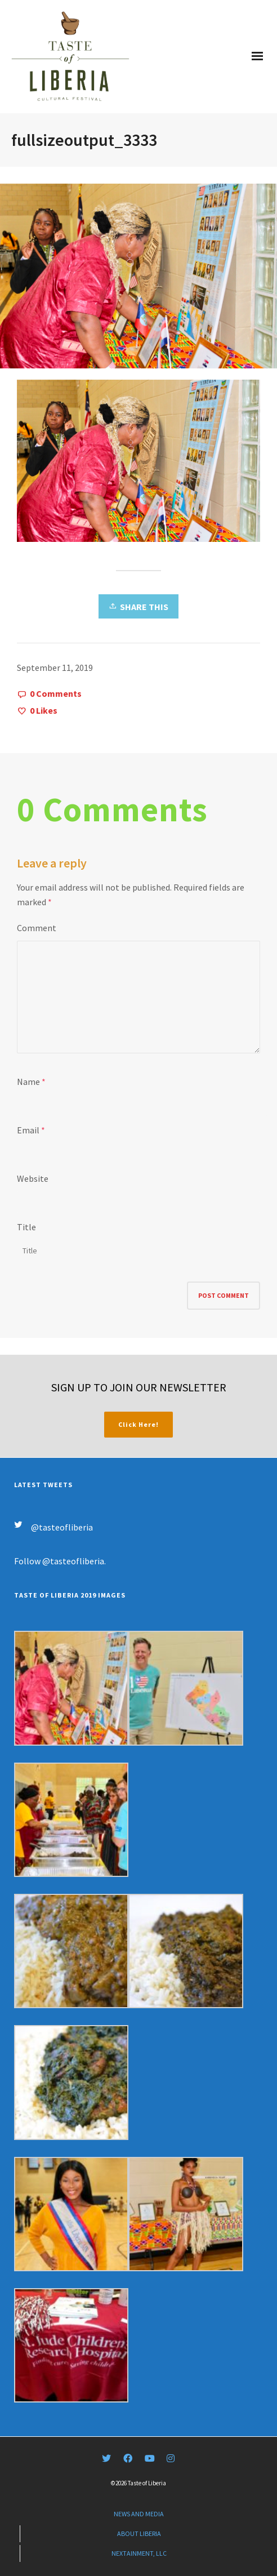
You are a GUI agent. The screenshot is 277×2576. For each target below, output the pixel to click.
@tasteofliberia (62, 1527)
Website (32, 1178)
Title (26, 1227)
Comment (36, 927)
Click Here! (138, 1424)
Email (28, 1130)
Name (28, 1081)
